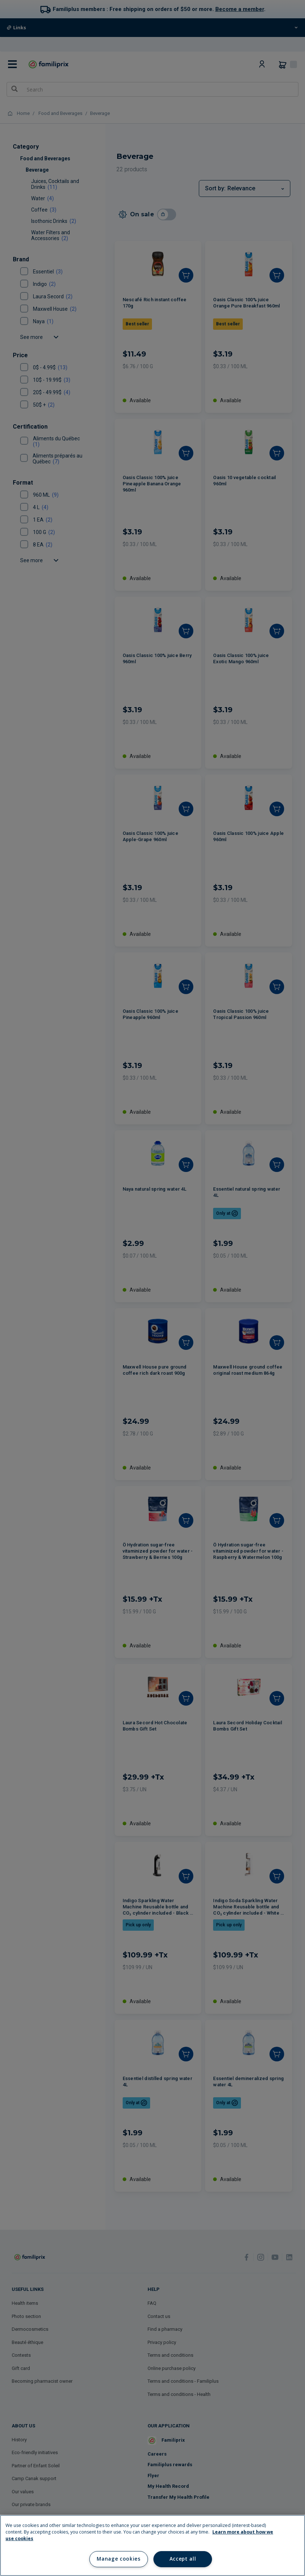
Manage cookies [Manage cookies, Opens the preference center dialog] (118, 2559)
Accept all (183, 2559)
